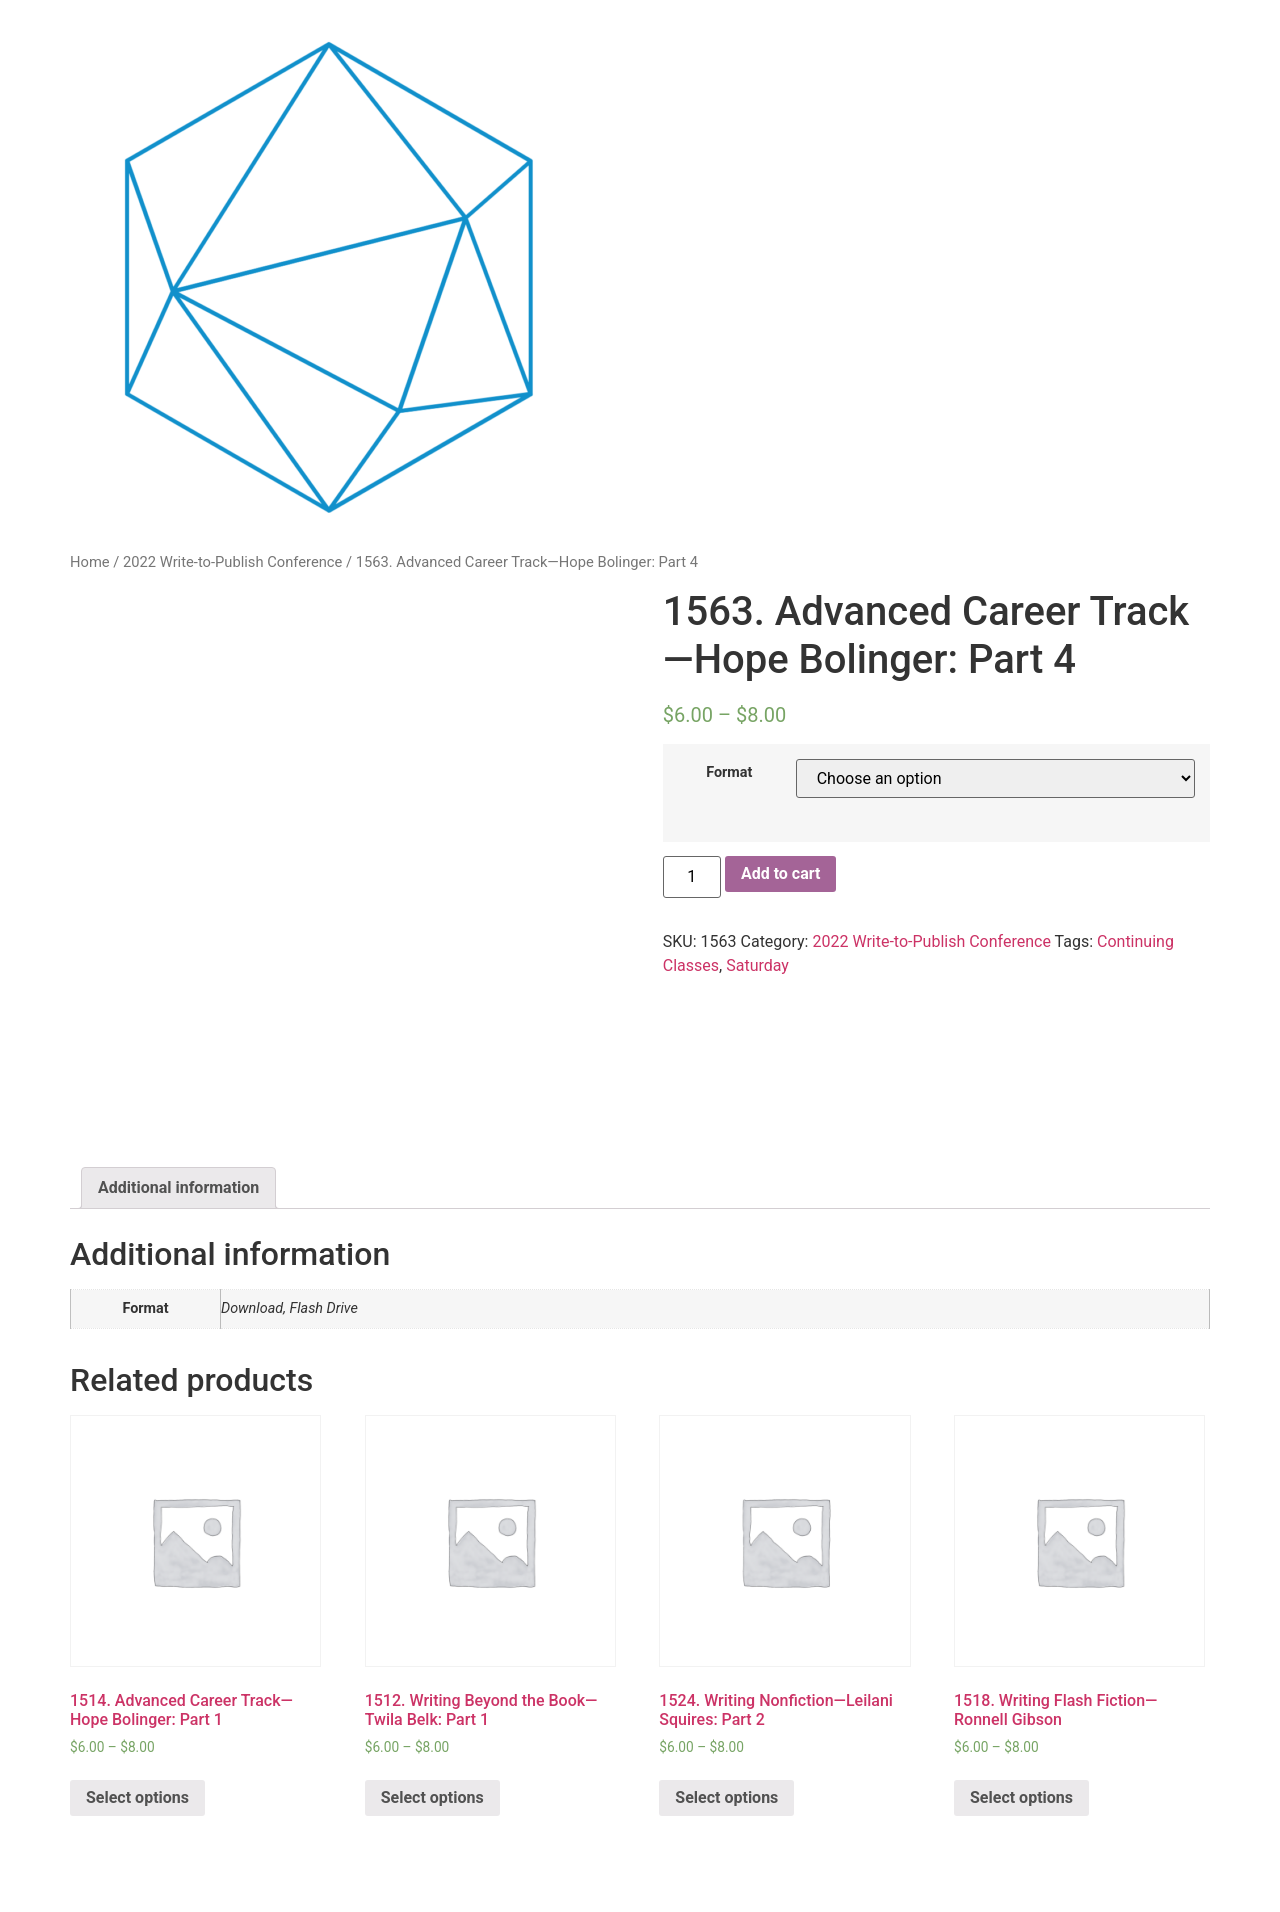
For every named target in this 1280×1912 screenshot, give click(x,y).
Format (729, 773)
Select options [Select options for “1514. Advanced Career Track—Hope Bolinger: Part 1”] (137, 1797)
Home (90, 562)
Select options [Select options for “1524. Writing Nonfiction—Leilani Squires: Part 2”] (726, 1797)
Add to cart (781, 873)
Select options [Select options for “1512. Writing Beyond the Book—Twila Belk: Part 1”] (432, 1797)
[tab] (178, 1188)
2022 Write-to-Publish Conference (232, 562)
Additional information (178, 1187)
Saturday (757, 965)
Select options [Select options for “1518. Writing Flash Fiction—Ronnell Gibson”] (1021, 1797)
